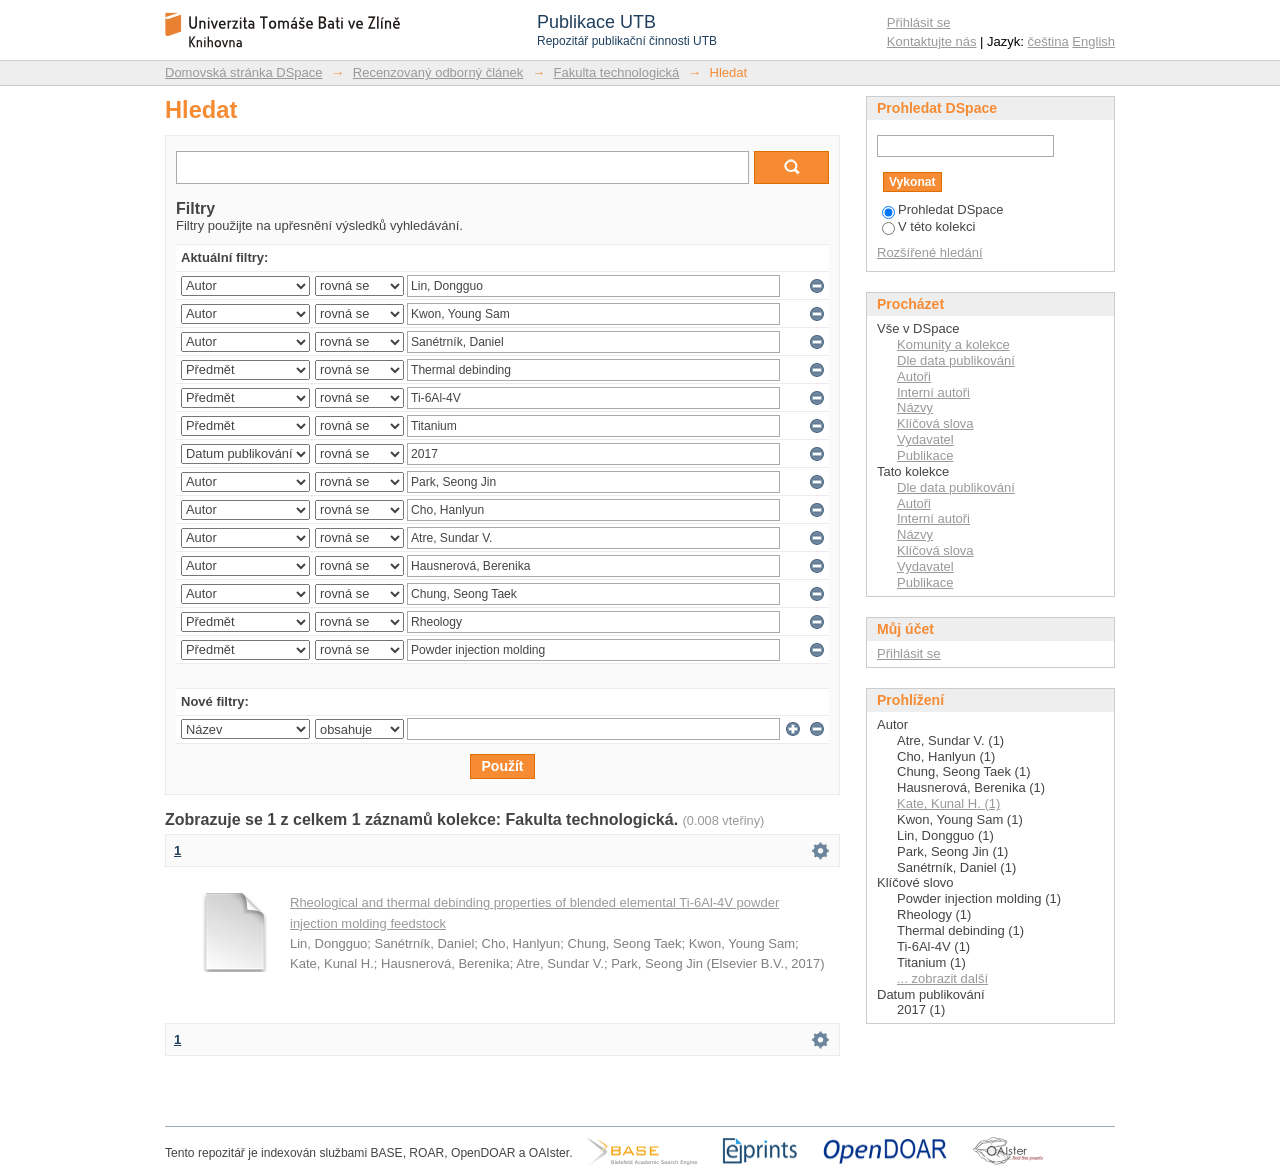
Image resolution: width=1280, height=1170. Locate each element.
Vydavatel (925, 439)
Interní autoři (933, 392)
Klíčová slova (935, 423)
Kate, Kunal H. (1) (948, 803)
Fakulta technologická (617, 72)
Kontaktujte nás (932, 41)
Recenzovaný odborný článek (438, 72)
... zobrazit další (942, 978)
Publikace (925, 455)
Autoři (914, 376)
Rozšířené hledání (930, 252)
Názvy (915, 407)
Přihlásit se (919, 22)
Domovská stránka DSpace (244, 72)
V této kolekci (928, 226)
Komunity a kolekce (953, 344)
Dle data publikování (956, 360)
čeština (1048, 41)
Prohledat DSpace (943, 209)
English (1093, 41)
